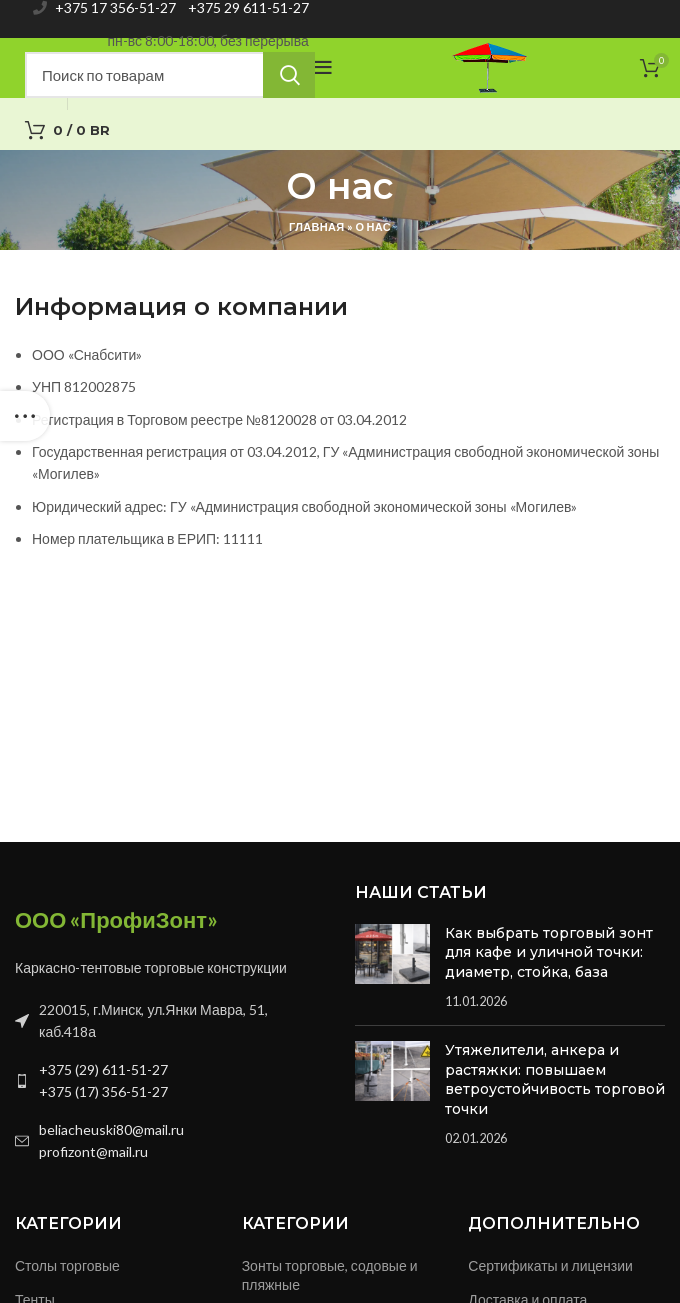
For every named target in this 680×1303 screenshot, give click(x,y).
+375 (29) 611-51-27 (103, 1069)
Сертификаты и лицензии (550, 1265)
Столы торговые (67, 1265)
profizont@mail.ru (93, 1151)
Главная (316, 226)
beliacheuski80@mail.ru (111, 1129)
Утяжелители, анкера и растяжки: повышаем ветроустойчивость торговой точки (555, 1079)
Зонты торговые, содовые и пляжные (330, 1275)
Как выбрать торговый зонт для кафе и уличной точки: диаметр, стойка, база (549, 952)
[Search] (170, 75)
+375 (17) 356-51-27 (103, 1091)
